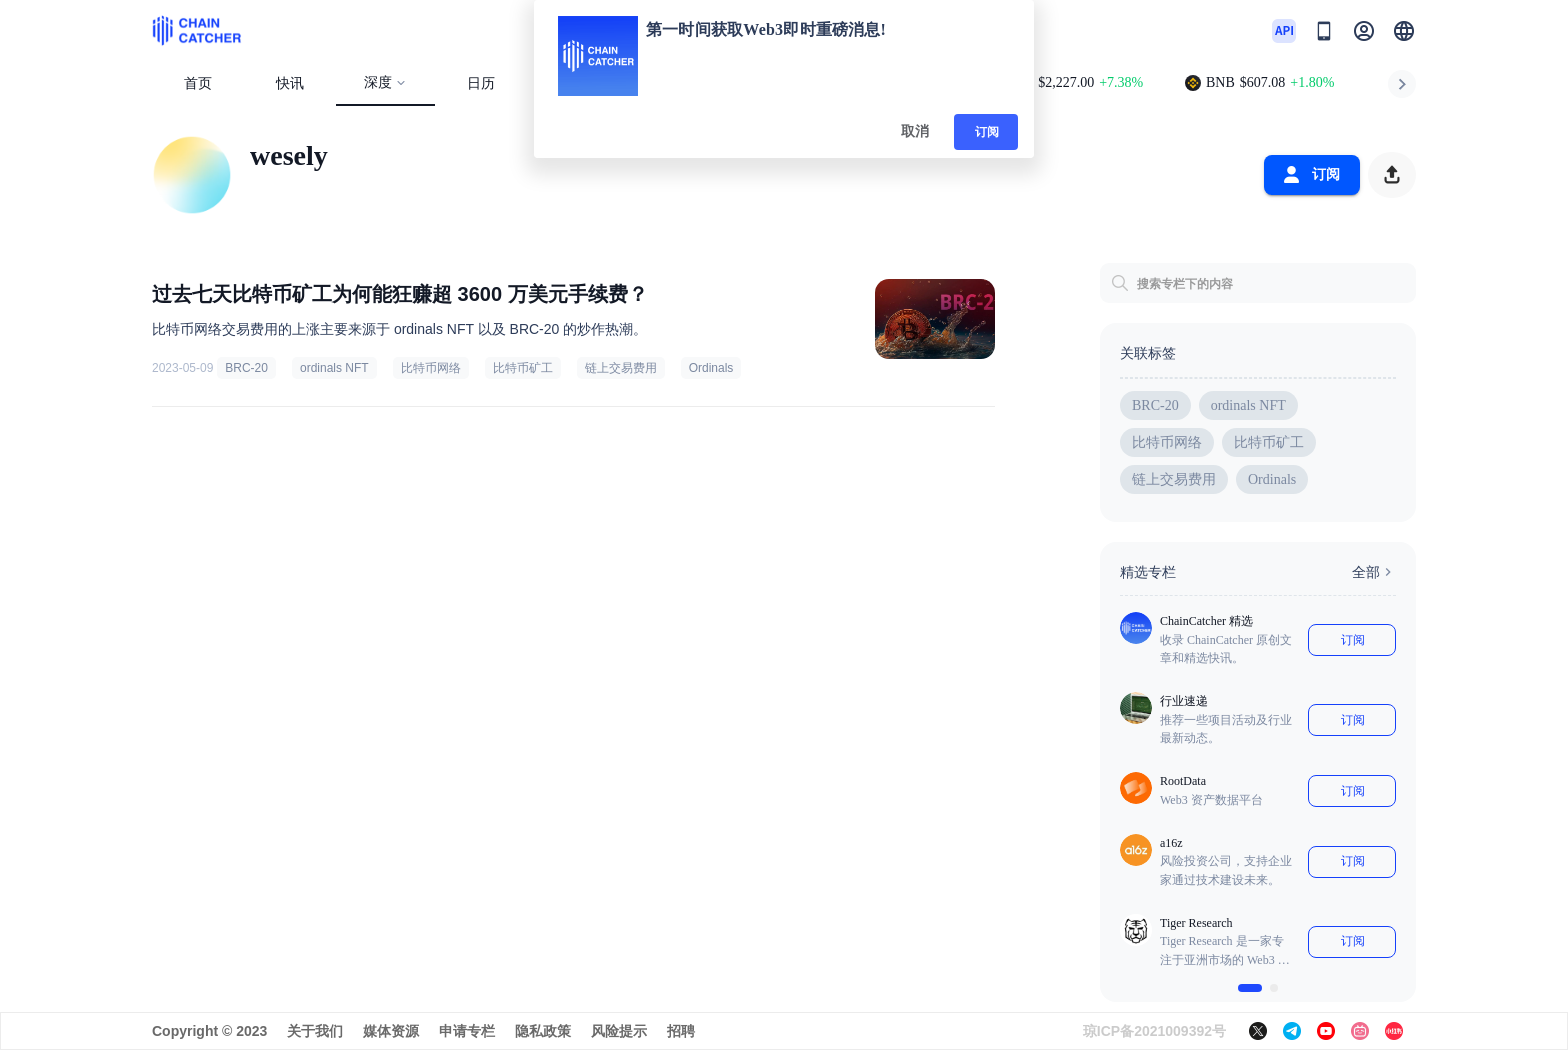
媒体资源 (391, 1031)
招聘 (681, 1031)
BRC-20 (246, 368)
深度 (385, 82)
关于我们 (315, 1031)
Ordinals (711, 368)
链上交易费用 (621, 368)
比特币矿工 (523, 368)
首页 (198, 83)
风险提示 (619, 1031)
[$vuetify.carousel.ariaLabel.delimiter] (1250, 988)
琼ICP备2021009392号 (1154, 1031)
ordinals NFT (334, 368)
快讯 (290, 83)
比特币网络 (431, 368)
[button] (1404, 31)
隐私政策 (543, 1031)
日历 (481, 83)
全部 (1374, 572)
